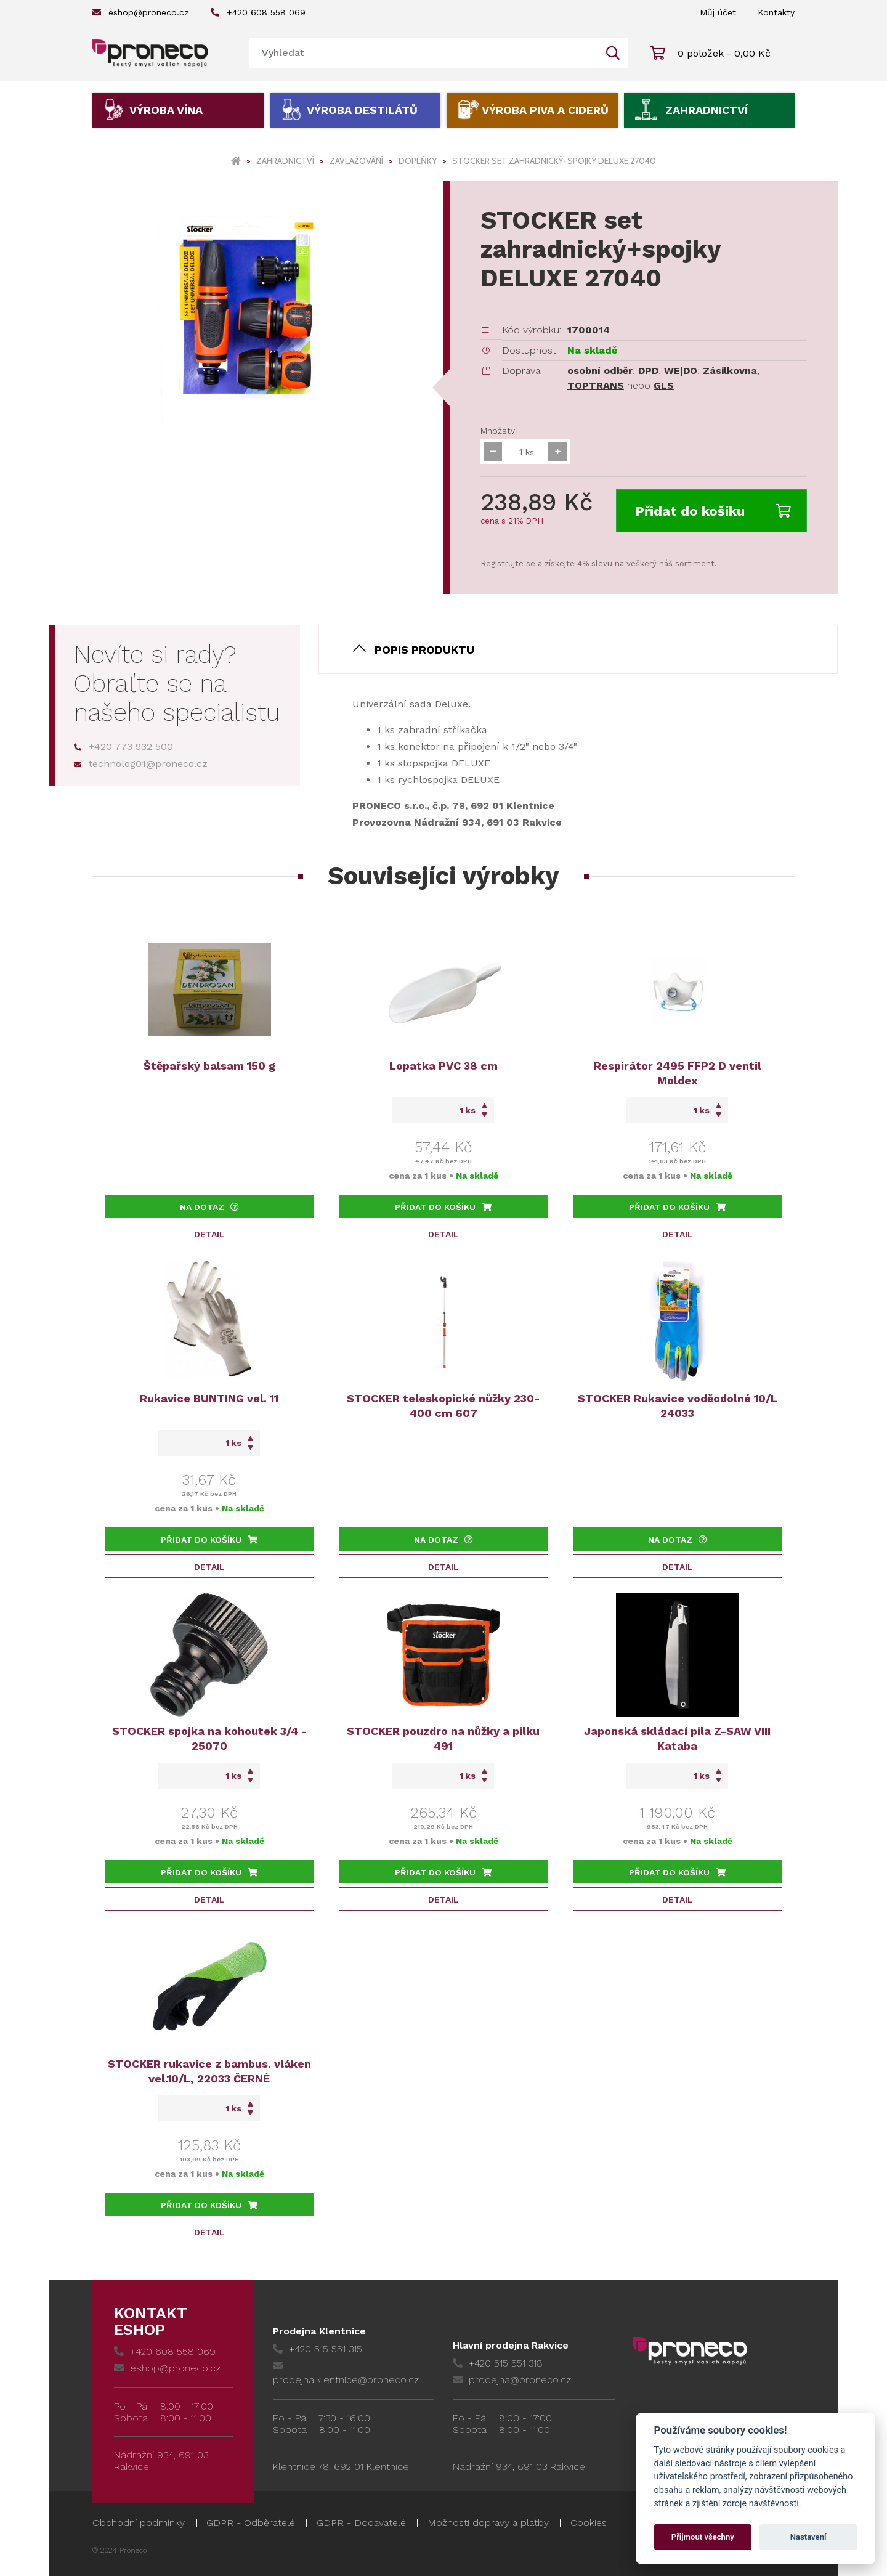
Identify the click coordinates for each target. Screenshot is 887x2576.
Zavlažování (356, 160)
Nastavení (808, 2536)
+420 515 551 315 (317, 2349)
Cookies (588, 2523)
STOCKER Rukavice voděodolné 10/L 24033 (677, 1406)
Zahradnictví (706, 110)
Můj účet (718, 12)
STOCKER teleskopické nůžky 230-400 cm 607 (443, 1406)
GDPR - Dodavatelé (361, 2523)
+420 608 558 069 (258, 12)
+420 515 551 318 (498, 2363)
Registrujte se (507, 563)
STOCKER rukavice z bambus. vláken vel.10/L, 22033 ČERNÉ (209, 2071)
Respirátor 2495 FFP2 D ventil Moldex (677, 1073)
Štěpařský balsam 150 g (209, 1065)
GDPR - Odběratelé (250, 2523)
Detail (209, 1234)
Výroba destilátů (362, 110)
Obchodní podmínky (138, 2523)
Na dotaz (209, 1207)
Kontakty (776, 12)
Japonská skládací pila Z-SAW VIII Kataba (677, 1738)
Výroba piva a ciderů (545, 110)
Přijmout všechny (702, 2536)
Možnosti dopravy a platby (488, 2523)
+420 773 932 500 (123, 746)
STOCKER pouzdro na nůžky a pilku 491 (443, 1738)
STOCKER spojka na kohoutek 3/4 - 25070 (209, 1738)
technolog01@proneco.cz (141, 764)
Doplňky (418, 160)
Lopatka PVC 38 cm (443, 1065)
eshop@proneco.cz (140, 12)
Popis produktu (424, 649)
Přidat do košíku (713, 511)
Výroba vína (166, 110)
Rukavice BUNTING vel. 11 (209, 1398)
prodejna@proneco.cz (512, 2380)
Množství (498, 431)
